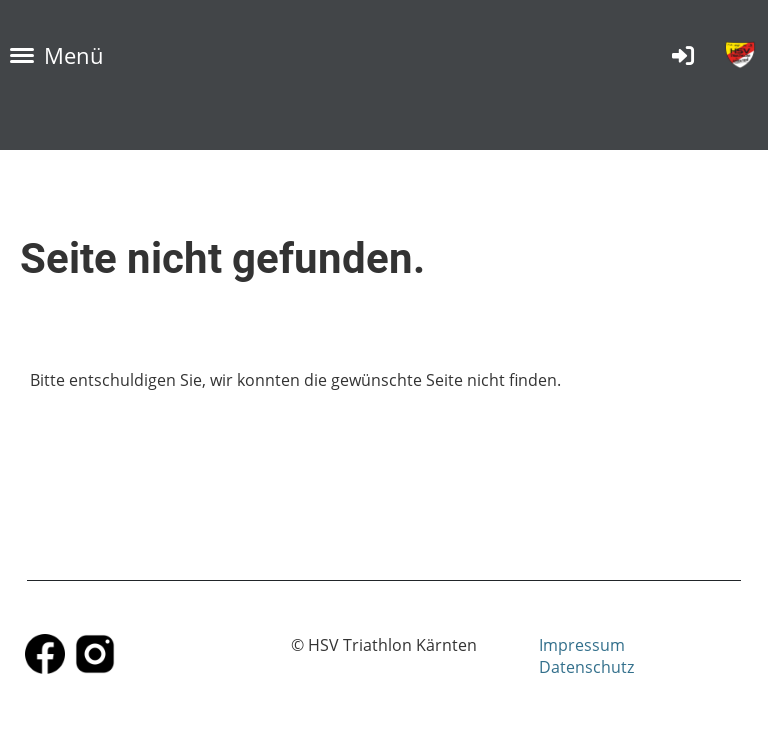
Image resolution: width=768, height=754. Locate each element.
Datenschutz (586, 667)
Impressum (582, 645)
